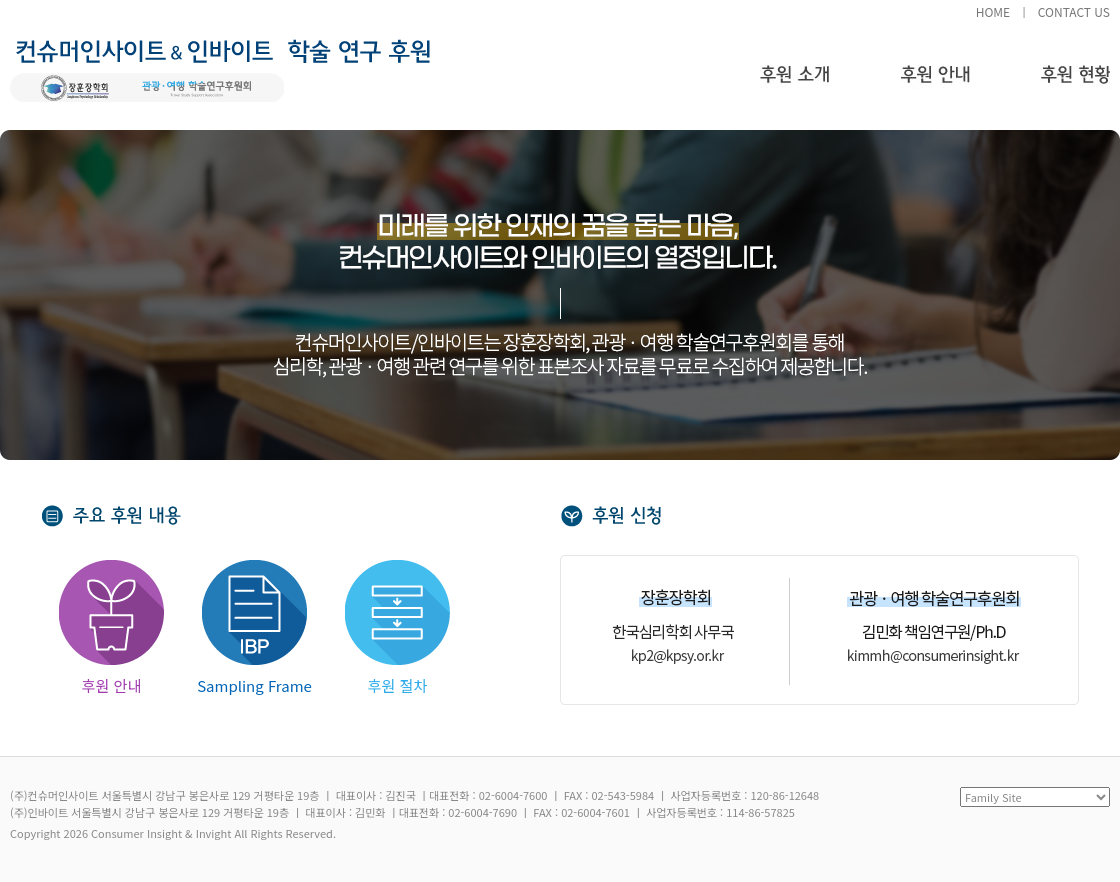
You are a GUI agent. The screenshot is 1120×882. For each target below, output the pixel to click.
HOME (993, 11)
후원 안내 (935, 85)
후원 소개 (795, 85)
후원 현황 (1075, 85)
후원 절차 (397, 628)
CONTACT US (1074, 11)
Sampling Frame (254, 628)
